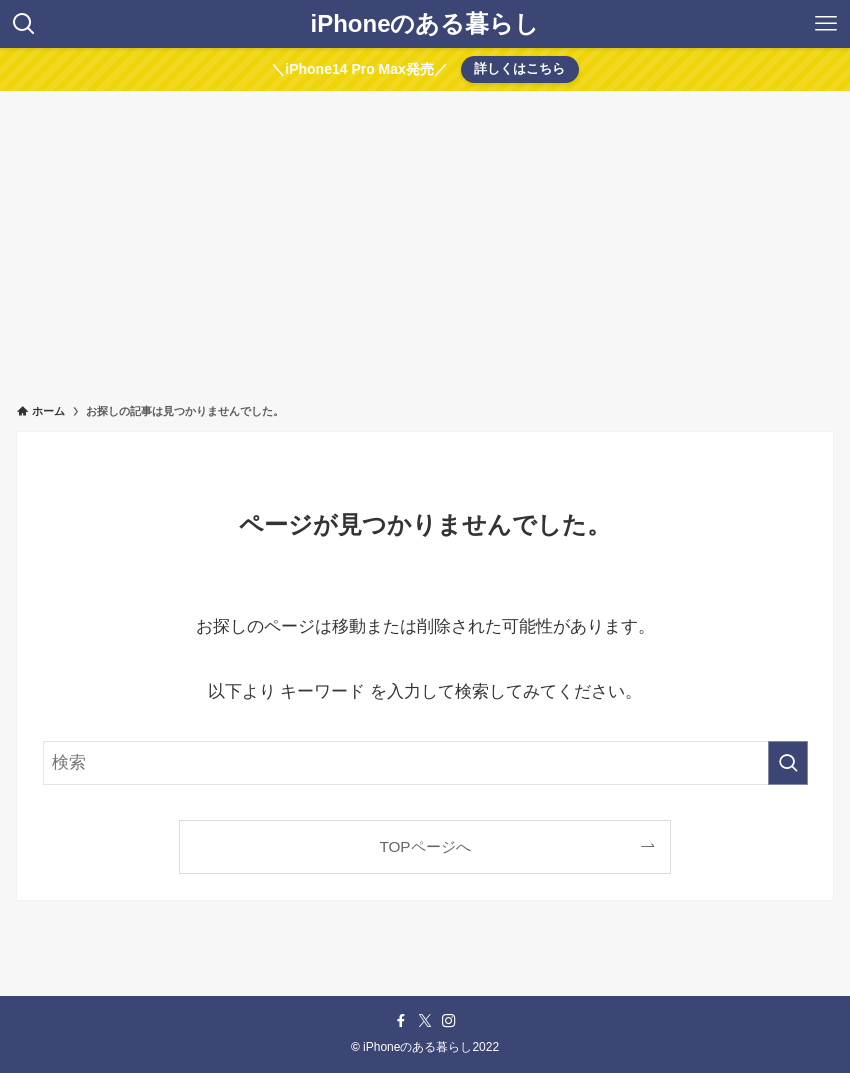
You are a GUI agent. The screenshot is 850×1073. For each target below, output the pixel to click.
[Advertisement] (425, 241)
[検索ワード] (425, 763)
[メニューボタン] (826, 24)
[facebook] (401, 1021)
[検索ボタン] (24, 24)
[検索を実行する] (788, 763)
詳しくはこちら (519, 68)
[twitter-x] (425, 1021)
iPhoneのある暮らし (424, 24)
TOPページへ (424, 846)
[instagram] (449, 1021)
